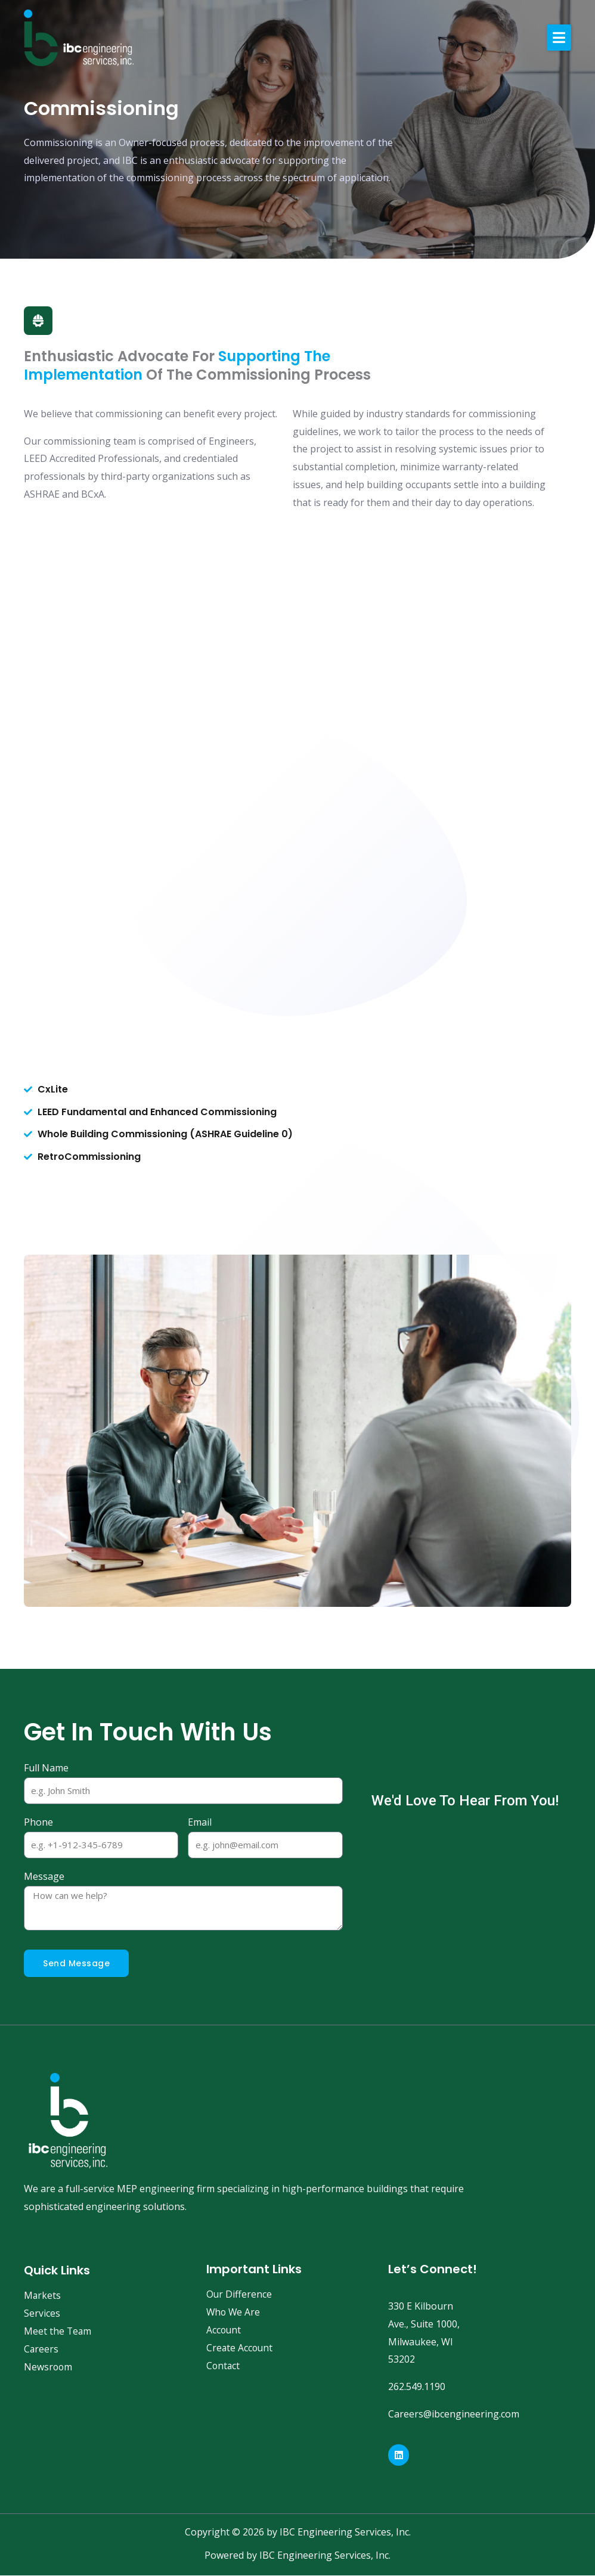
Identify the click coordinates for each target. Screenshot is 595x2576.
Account (224, 2330)
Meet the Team (58, 2332)
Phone (38, 1822)
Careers (41, 2349)
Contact (223, 2366)
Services (42, 2314)
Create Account (240, 2348)
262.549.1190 (416, 2386)
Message (44, 1876)
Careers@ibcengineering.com (453, 2413)
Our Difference (239, 2295)
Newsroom (48, 2367)
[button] (559, 37)
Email (200, 1822)
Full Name (46, 1767)
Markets (42, 2296)
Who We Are (234, 2313)
